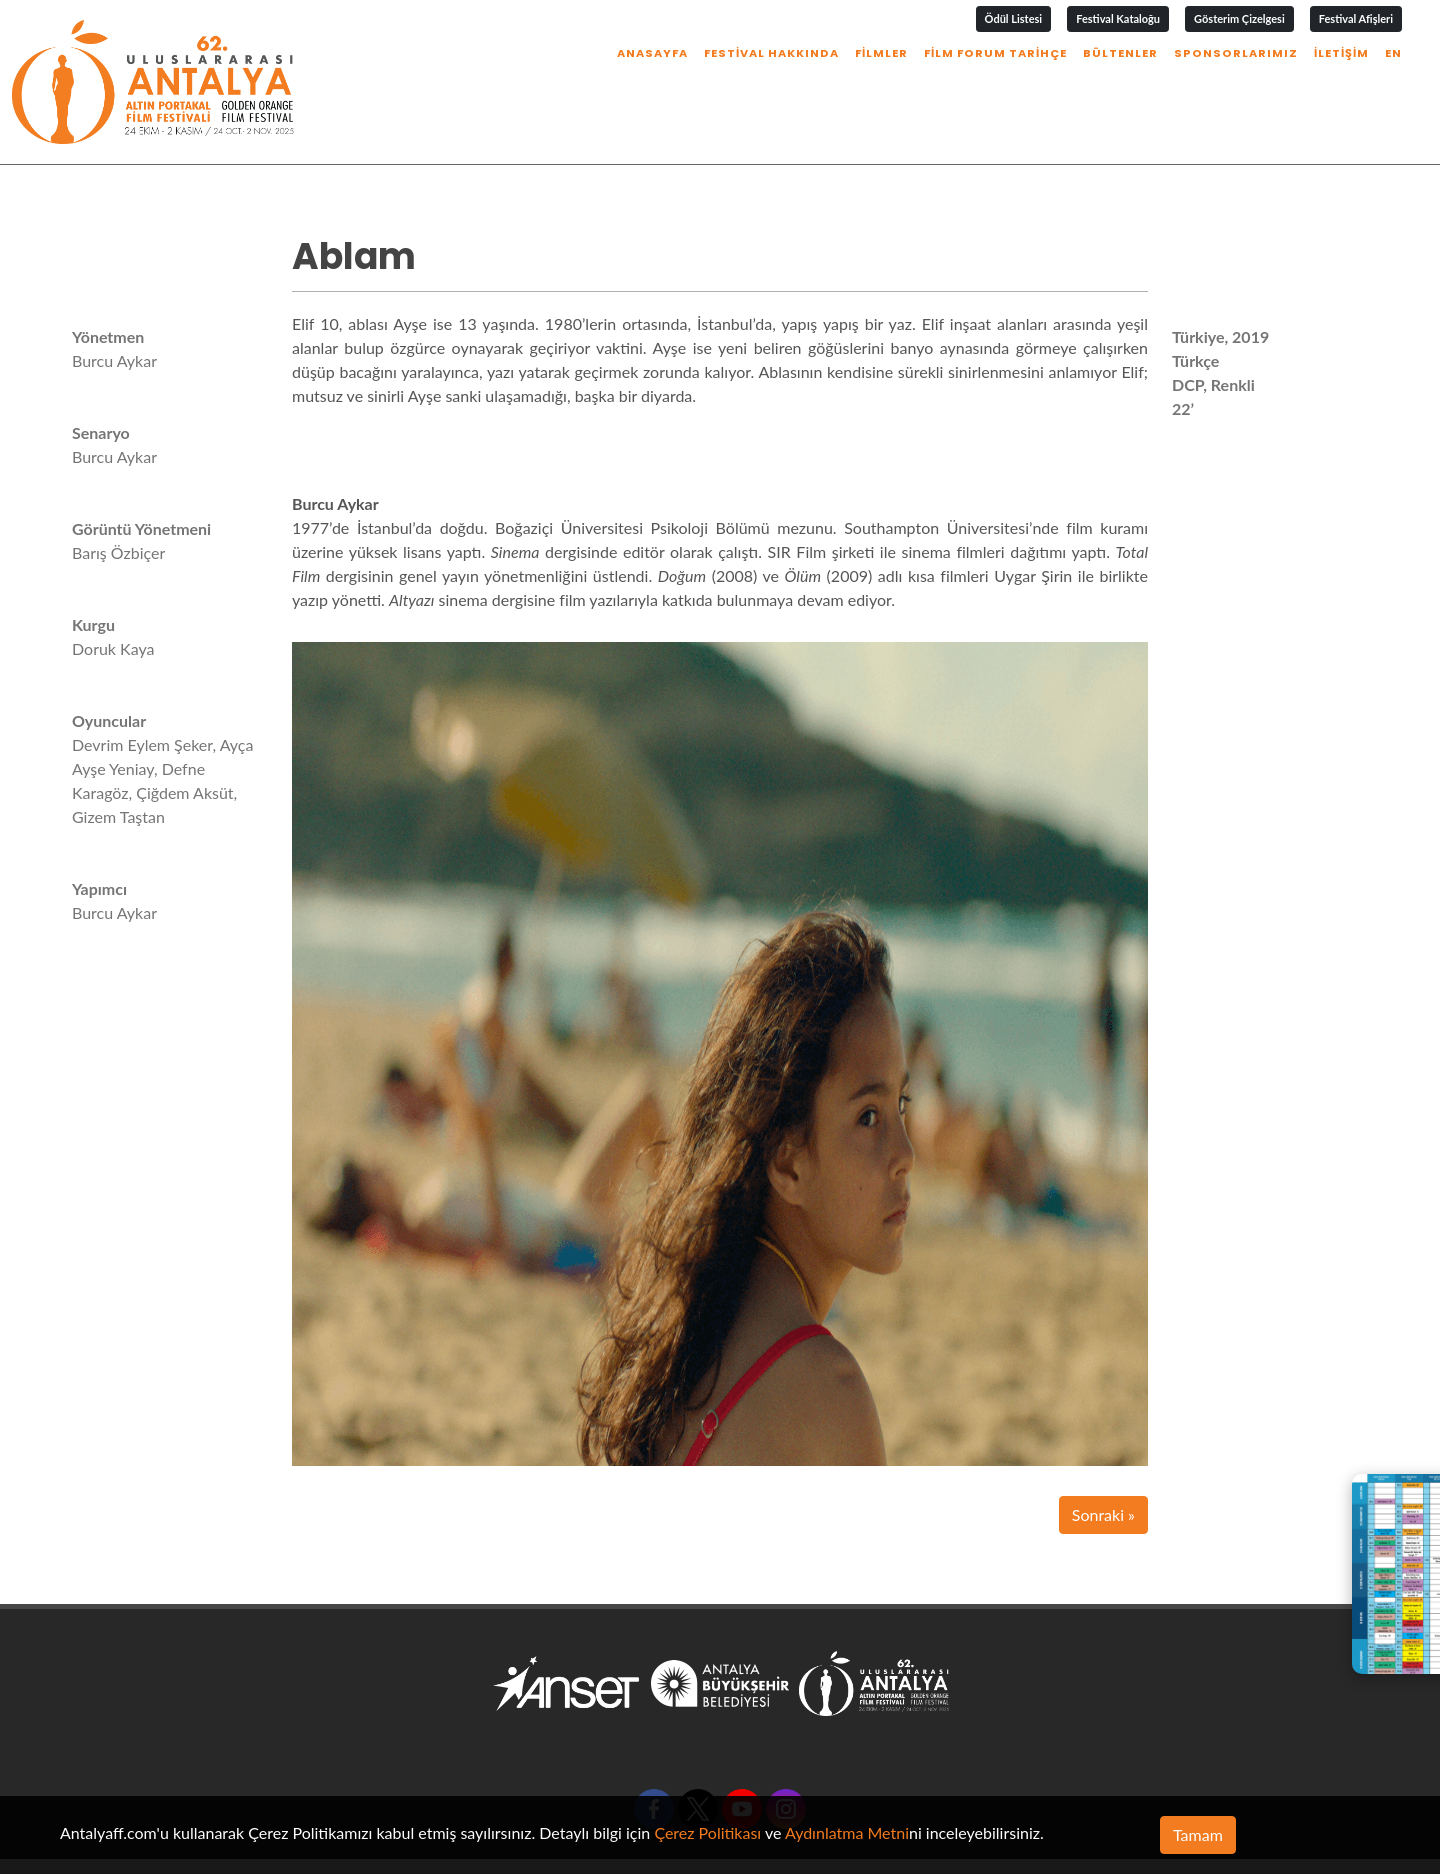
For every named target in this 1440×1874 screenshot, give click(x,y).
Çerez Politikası (707, 1832)
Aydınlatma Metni (847, 1832)
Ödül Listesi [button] (1014, 18)
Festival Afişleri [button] (1356, 18)
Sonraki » (1103, 1451)
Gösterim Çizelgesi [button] (1239, 18)
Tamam (1198, 1834)
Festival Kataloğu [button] (1118, 18)
